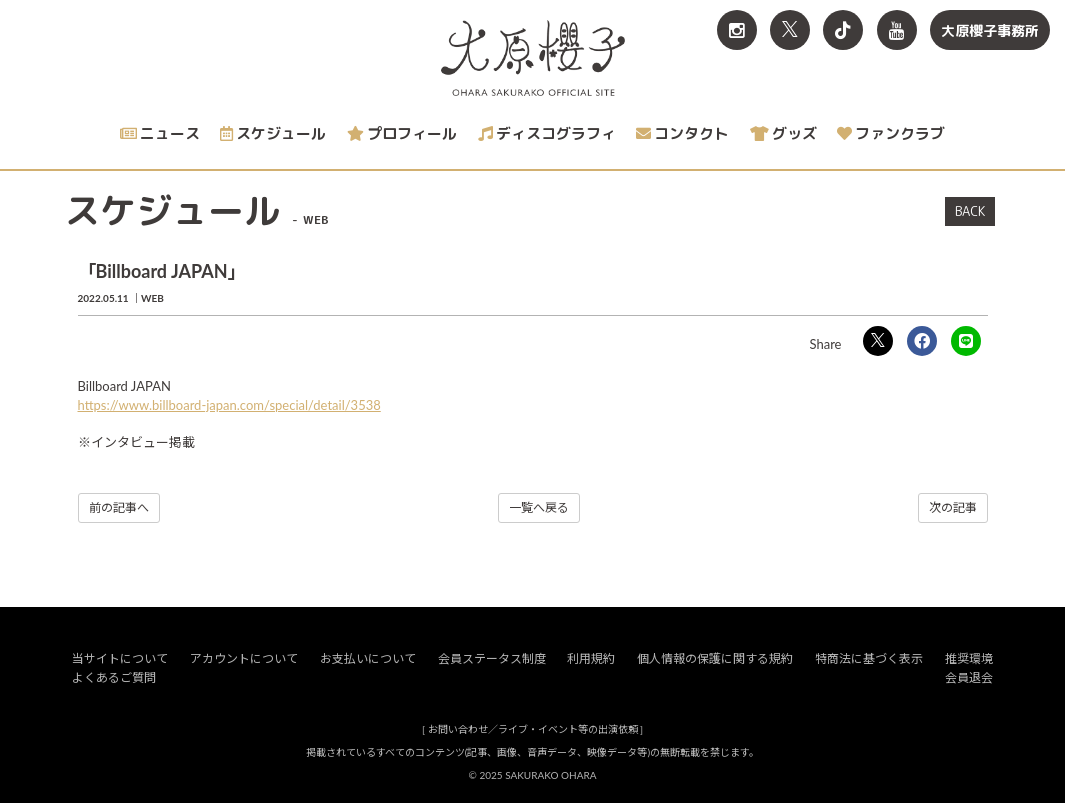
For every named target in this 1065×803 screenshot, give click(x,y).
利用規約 (591, 658)
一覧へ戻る (539, 507)
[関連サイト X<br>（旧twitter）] (790, 30)
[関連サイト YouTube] (897, 30)
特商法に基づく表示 (869, 658)
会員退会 (969, 677)
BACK (970, 211)
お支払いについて (368, 658)
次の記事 (953, 507)
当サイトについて (120, 658)
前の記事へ (119, 507)
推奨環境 (969, 658)
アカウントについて (244, 658)
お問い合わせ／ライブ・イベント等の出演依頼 (533, 729)
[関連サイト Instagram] (737, 30)
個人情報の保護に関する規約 (715, 658)
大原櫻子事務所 (990, 30)
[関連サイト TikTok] (843, 30)
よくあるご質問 (114, 677)
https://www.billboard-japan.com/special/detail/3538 (229, 405)
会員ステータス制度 (492, 658)
